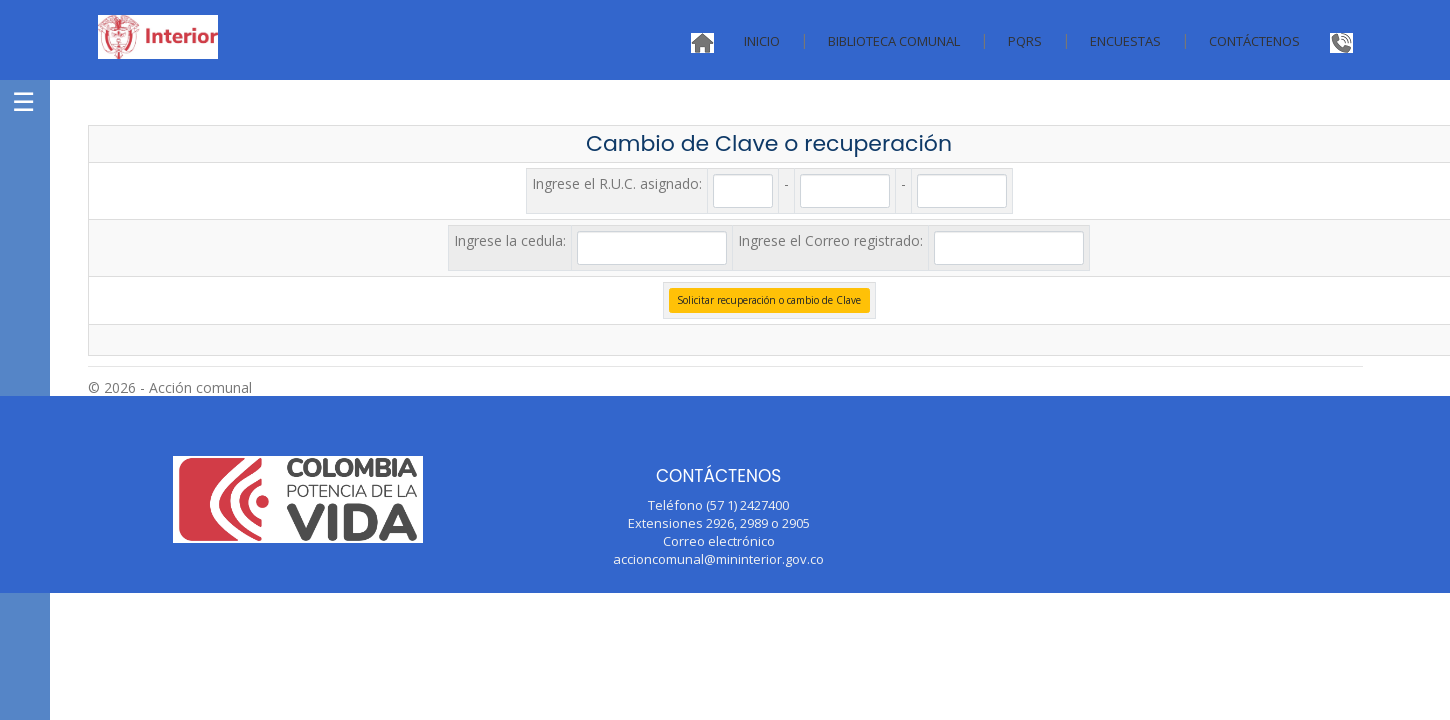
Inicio (762, 41)
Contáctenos (1254, 41)
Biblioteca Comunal (894, 41)
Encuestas (1125, 41)
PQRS (1025, 41)
